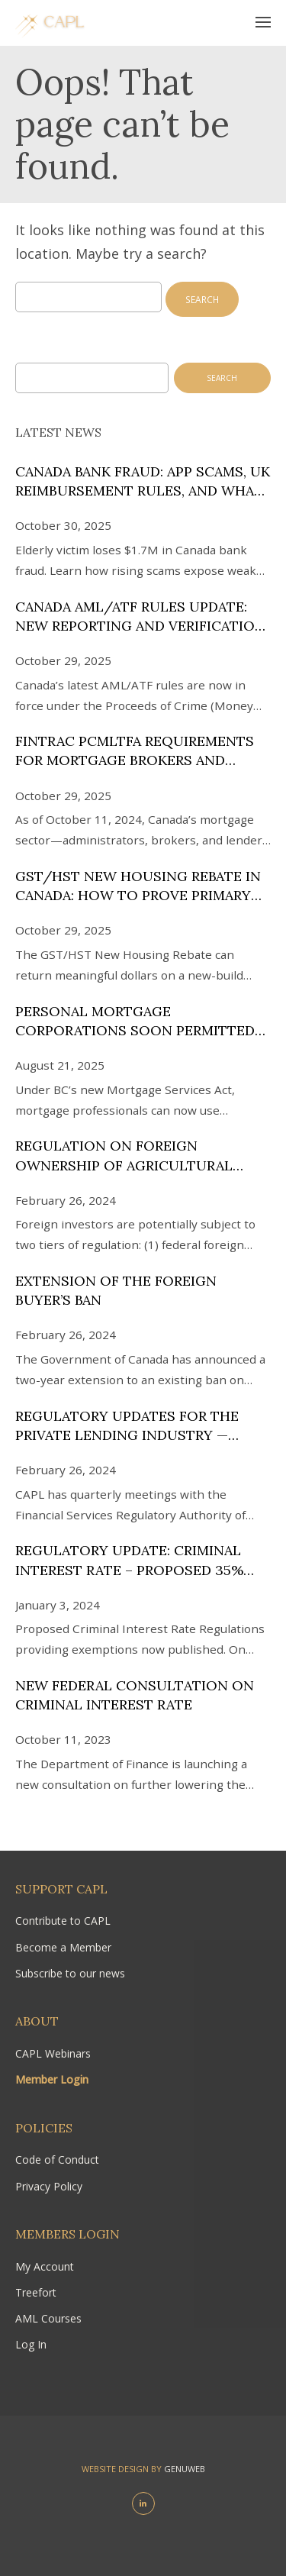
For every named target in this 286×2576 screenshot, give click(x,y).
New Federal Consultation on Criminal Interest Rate (134, 1695)
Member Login (51, 2079)
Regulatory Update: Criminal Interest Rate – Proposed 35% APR (129, 1560)
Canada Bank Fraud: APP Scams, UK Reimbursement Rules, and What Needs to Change (142, 481)
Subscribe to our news (70, 1973)
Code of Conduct (57, 2159)
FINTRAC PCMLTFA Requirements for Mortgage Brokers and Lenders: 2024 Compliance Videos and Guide (141, 751)
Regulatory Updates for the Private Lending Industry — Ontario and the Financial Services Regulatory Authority (139, 1426)
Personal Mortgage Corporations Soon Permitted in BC (135, 1021)
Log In (31, 2344)
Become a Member (63, 1947)
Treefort (35, 2292)
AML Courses (48, 2318)
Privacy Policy (48, 2186)
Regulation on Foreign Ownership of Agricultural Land (124, 1155)
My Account (44, 2266)
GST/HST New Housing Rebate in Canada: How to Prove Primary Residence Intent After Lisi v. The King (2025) (143, 886)
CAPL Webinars (53, 2053)
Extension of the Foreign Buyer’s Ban (116, 1290)
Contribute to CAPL (63, 1920)
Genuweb (184, 2468)
